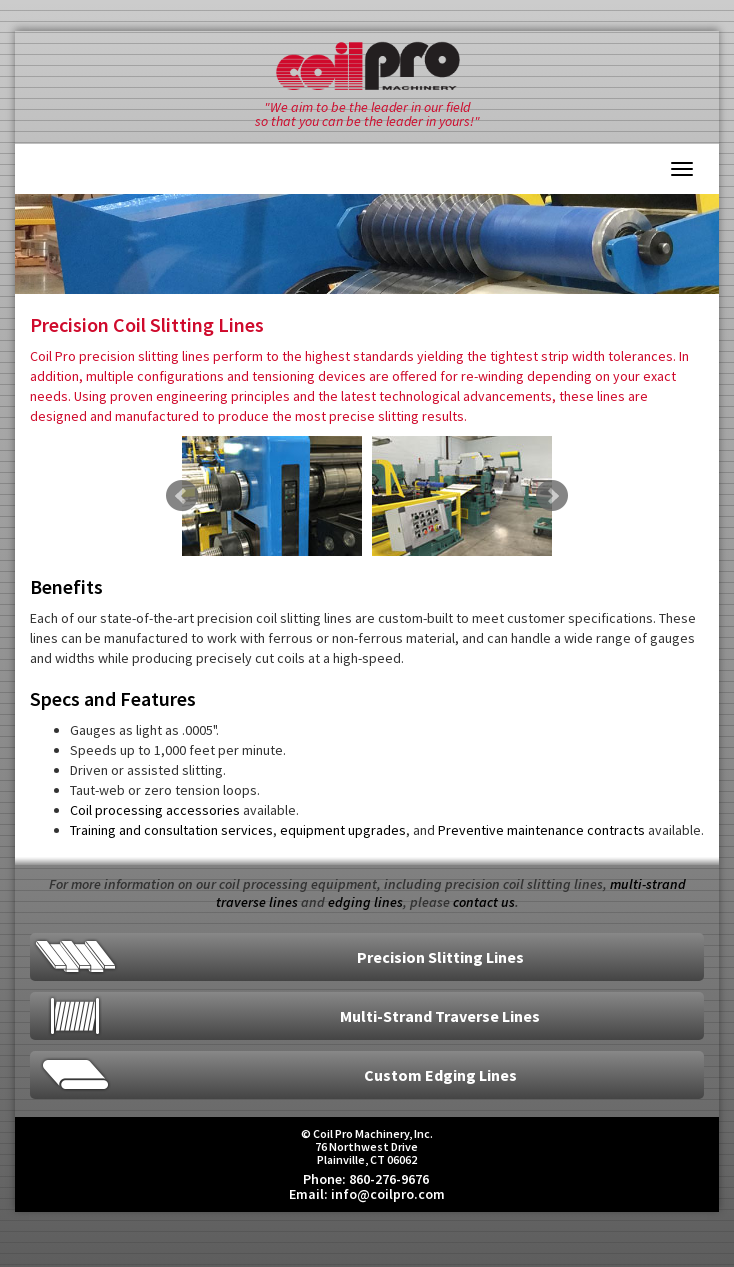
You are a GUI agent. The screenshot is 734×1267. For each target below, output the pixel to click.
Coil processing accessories (155, 810)
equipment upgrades (343, 830)
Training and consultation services (171, 830)
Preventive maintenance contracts (541, 830)
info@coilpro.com (388, 1194)
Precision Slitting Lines (440, 957)
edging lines (365, 902)
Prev (182, 496)
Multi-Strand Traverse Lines (440, 1016)
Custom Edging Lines (440, 1075)
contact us (484, 902)
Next (552, 496)
